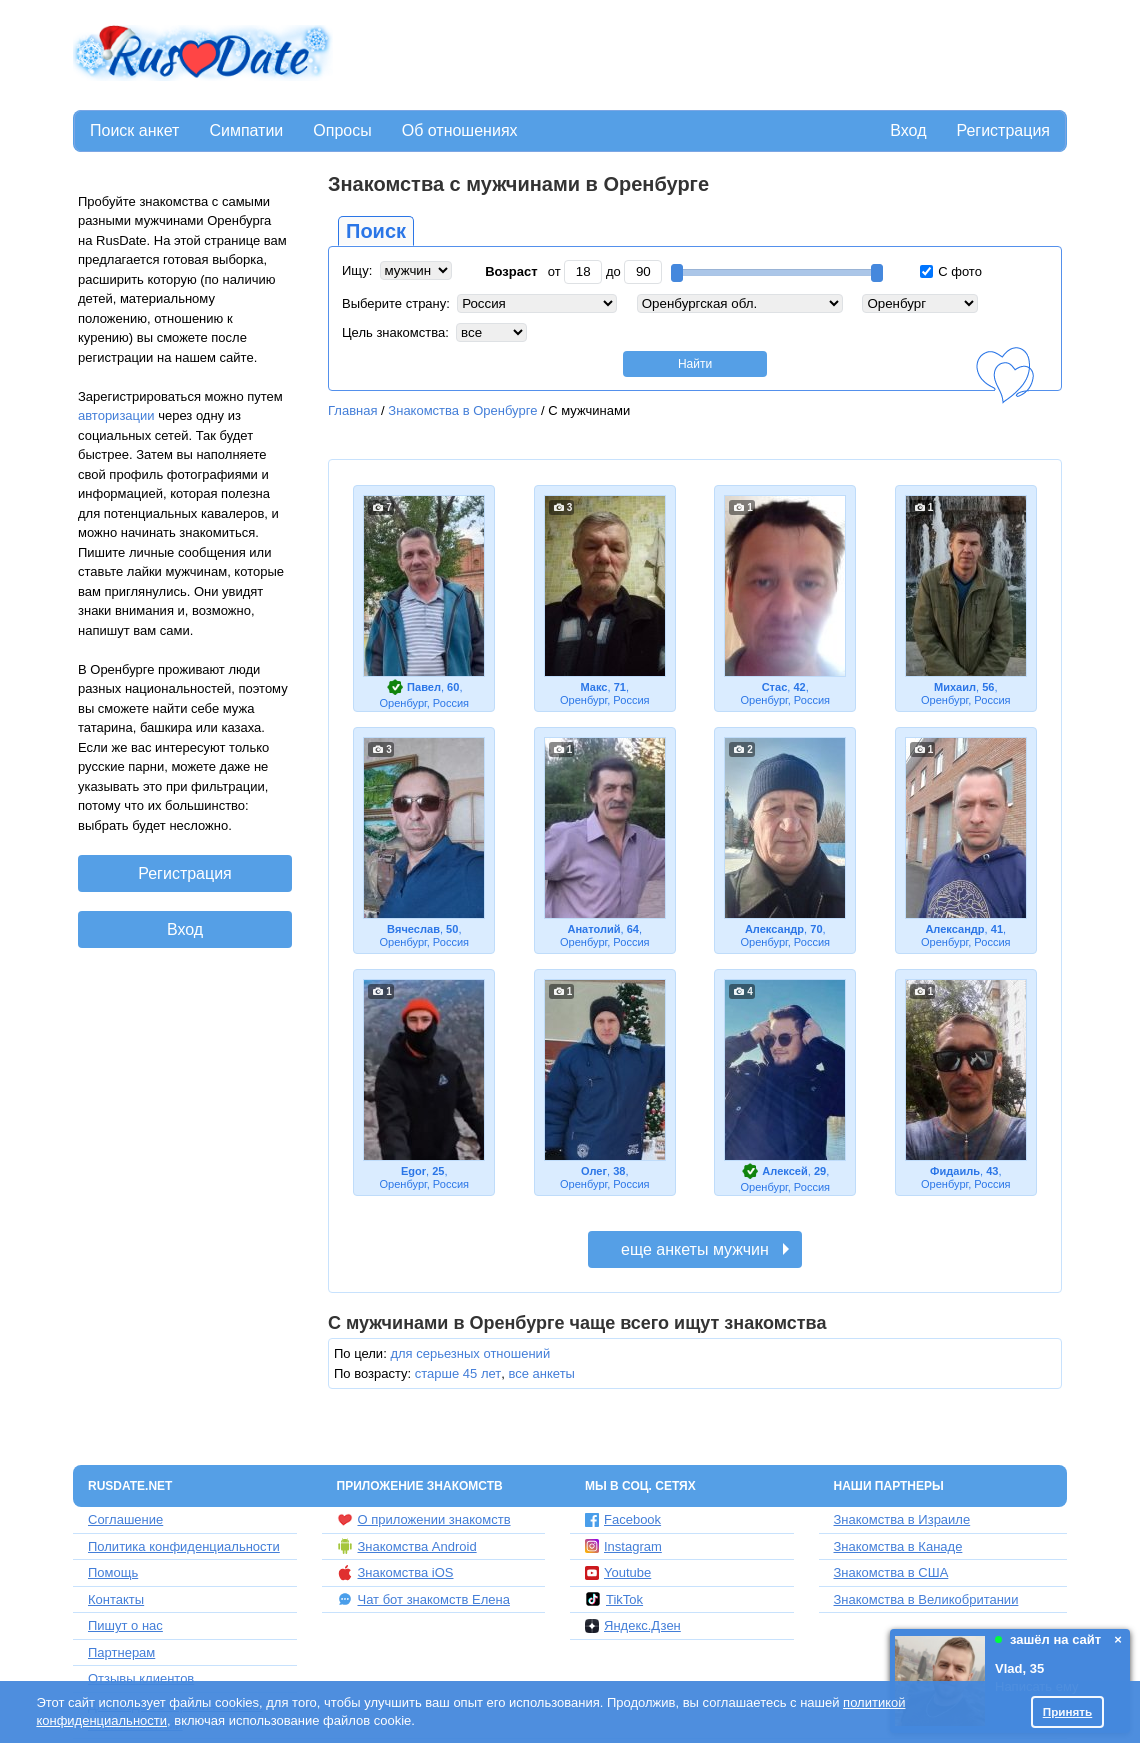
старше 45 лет (458, 1373)
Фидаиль (955, 1171)
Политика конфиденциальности (184, 1546)
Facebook (623, 1519)
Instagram (623, 1546)
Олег (594, 1171)
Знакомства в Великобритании (926, 1599)
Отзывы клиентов (141, 1678)
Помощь (113, 1572)
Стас (775, 687)
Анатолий (593, 929)
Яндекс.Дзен (633, 1625)
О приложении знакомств (424, 1520)
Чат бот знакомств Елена (423, 1599)
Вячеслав (413, 929)
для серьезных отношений (470, 1353)
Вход (908, 130)
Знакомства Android (407, 1546)
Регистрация (1003, 130)
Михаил (955, 687)
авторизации (116, 415)
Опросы (342, 130)
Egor (413, 1171)
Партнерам (121, 1652)
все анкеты (541, 1373)
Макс (593, 687)
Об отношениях (460, 130)
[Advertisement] (702, 56)
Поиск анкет (134, 130)
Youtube (618, 1572)
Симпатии (246, 130)
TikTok (614, 1599)
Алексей (784, 1171)
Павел (424, 687)
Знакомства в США (891, 1572)
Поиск (376, 231)
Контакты (116, 1599)
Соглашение (125, 1519)
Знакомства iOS (395, 1573)
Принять (1068, 1711)
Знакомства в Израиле (902, 1519)
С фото (951, 271)
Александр (774, 929)
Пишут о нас (125, 1625)
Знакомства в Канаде (898, 1546)
